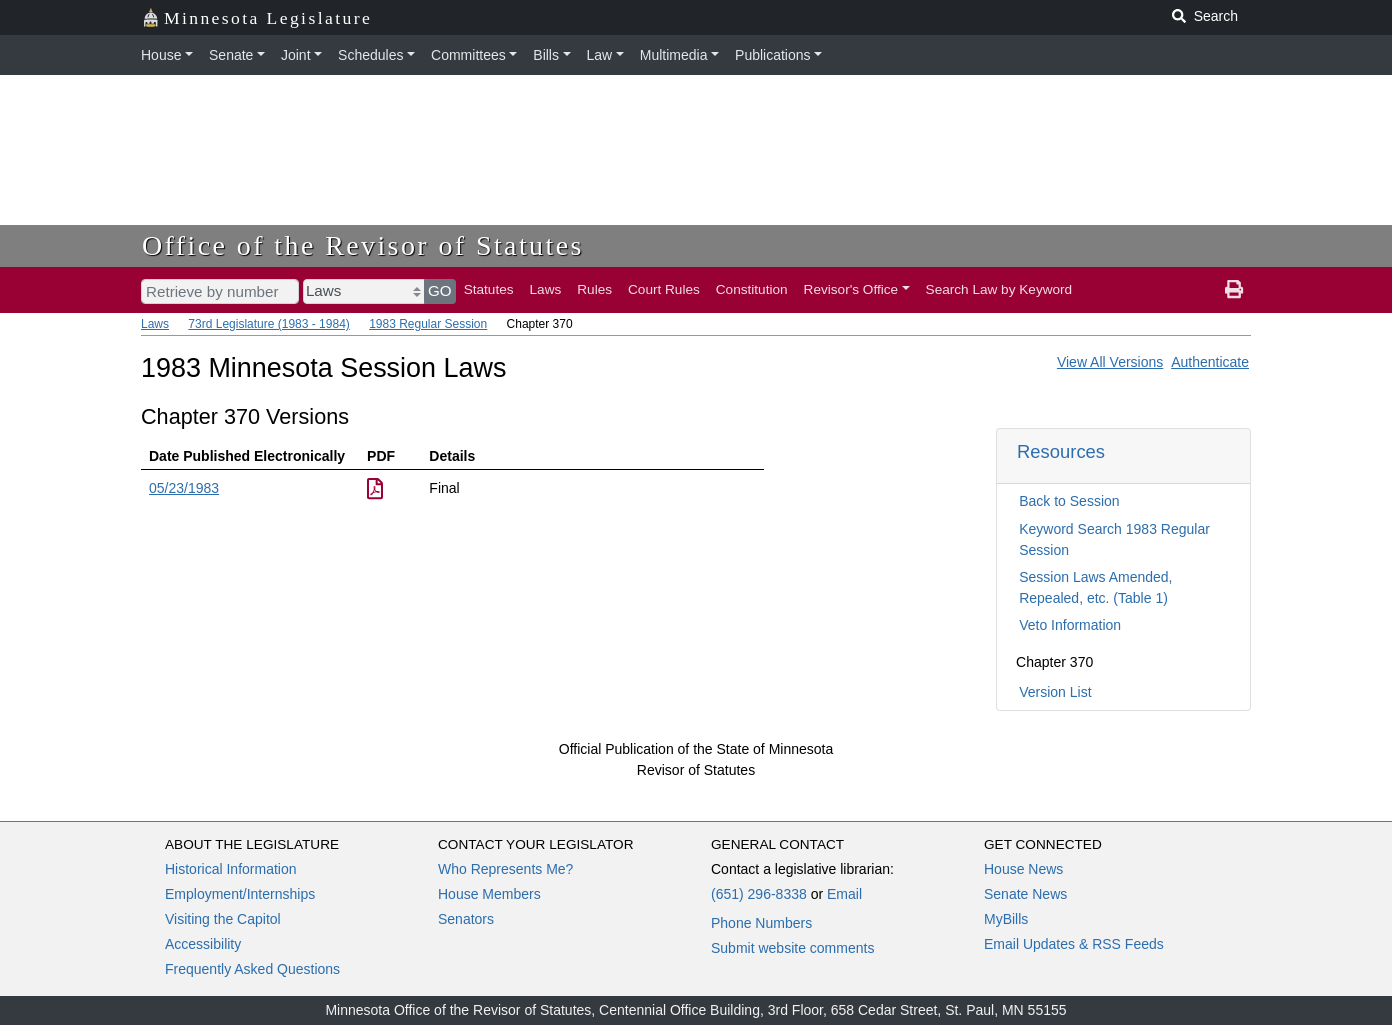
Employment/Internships (240, 894)
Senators (466, 919)
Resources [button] (1061, 451)
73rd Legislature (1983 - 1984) (268, 324)
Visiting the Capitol (223, 919)
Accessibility (203, 944)
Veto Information (1070, 625)
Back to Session (1069, 501)
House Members (489, 894)
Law (600, 55)
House (161, 55)
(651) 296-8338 (759, 894)
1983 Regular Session (428, 324)
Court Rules (664, 289)
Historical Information (231, 869)
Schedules (370, 55)
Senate (231, 55)
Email (844, 894)
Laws (546, 289)
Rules (594, 289)
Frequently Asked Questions (252, 969)
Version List (1055, 692)
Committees (468, 55)
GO (440, 290)
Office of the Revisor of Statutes (363, 245)
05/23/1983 (184, 488)
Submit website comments (792, 948)
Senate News (1025, 894)
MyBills (1006, 919)
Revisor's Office (851, 289)
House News (1023, 869)
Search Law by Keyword (999, 289)
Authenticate (1210, 362)
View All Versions (1110, 362)
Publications (773, 55)
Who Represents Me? (505, 869)
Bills (546, 55)
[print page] (1234, 290)
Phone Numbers (761, 923)
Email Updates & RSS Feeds (1074, 944)
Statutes (489, 289)
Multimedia (674, 55)
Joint (296, 55)
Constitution (752, 289)
